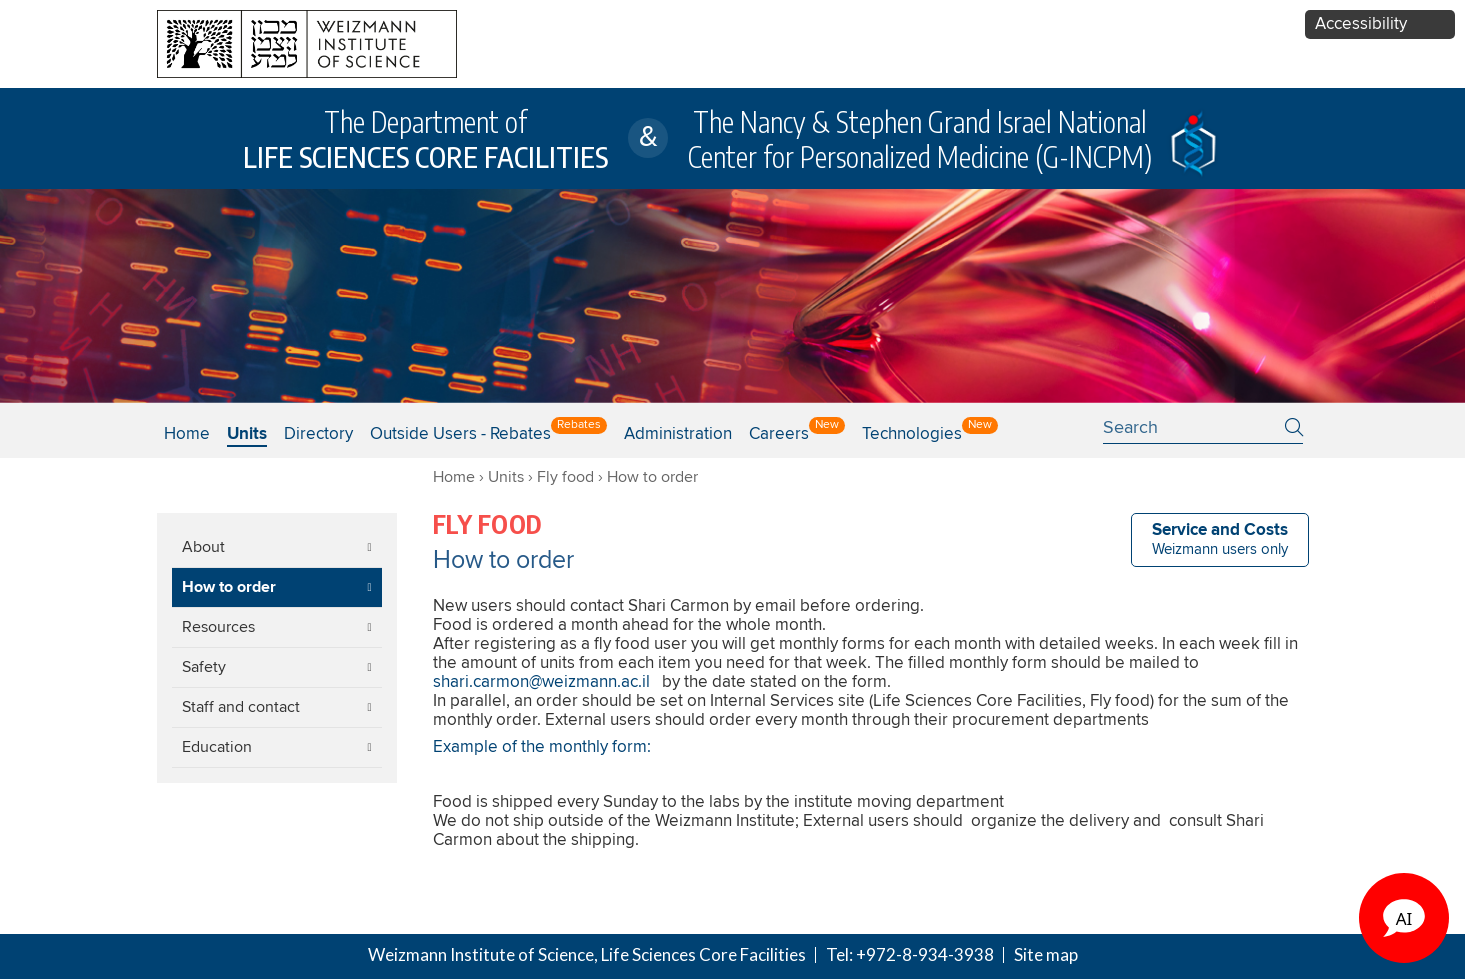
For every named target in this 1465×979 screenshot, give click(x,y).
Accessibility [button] (1361, 24)
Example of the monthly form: (542, 747)
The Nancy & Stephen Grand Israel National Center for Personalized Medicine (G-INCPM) (920, 139)
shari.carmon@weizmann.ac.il (541, 682)
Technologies (912, 434)
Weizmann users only (1220, 539)
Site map (1046, 954)
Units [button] (247, 434)
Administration (678, 434)
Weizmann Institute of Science (481, 954)
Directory (318, 434)
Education (217, 747)
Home (187, 434)
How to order (229, 587)
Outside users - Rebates (460, 434)
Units (506, 477)
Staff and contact (241, 707)
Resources (218, 627)
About (203, 547)
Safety (204, 667)
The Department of (425, 139)
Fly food (565, 477)
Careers (779, 434)
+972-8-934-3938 (925, 954)
